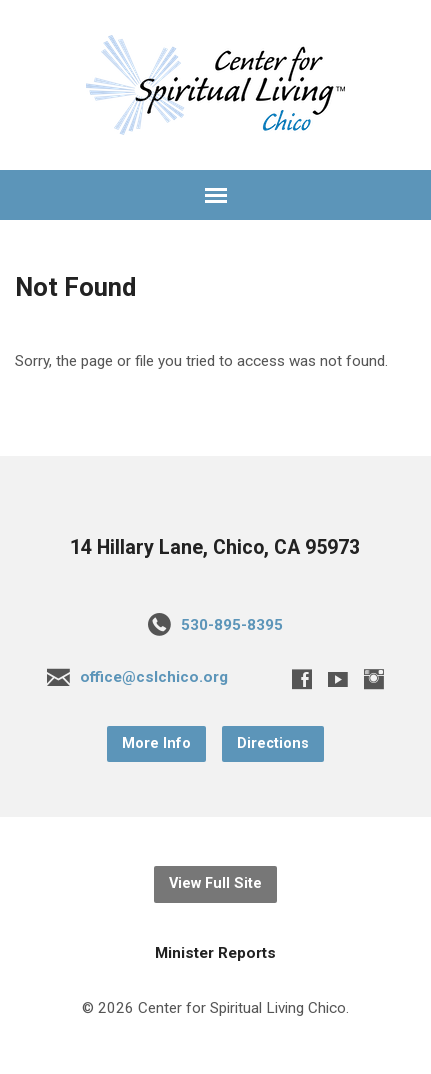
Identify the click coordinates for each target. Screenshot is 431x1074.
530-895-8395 (232, 625)
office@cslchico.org (154, 677)
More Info (156, 743)
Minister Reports (215, 953)
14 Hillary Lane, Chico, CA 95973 (215, 547)
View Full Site (215, 883)
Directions (273, 743)
